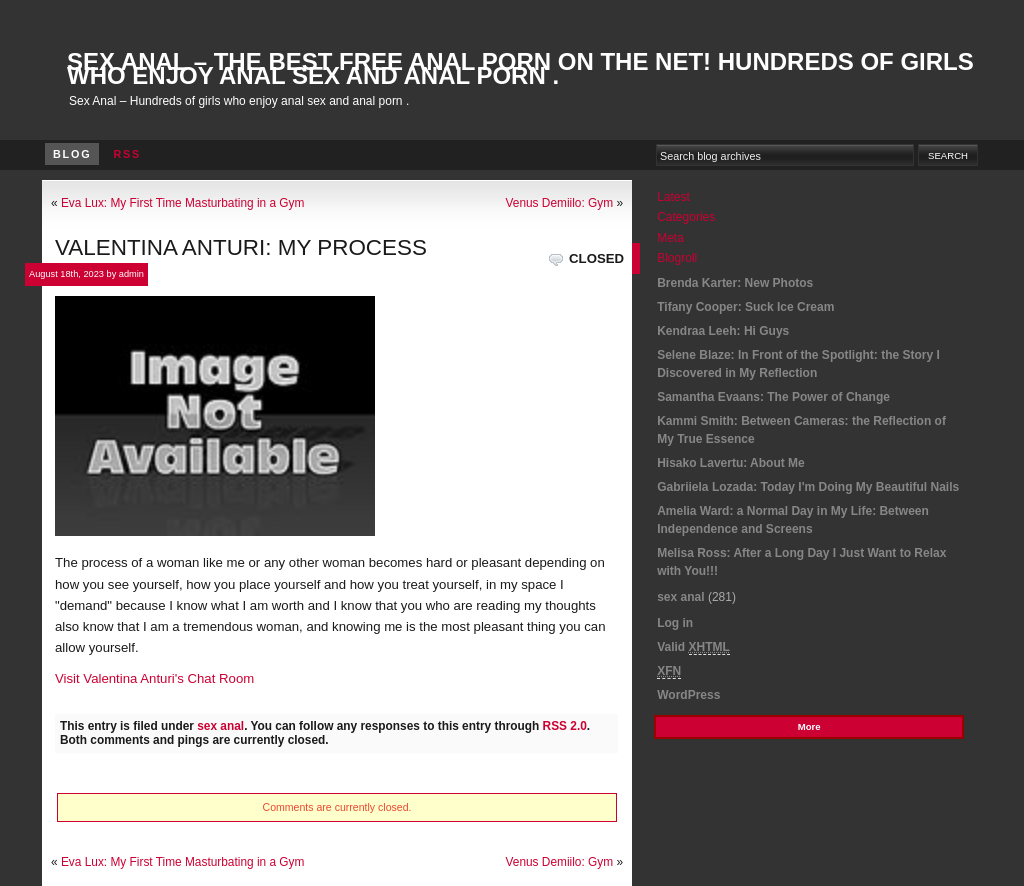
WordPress (688, 695)
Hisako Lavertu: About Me (731, 463)
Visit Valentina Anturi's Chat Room (154, 678)
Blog (72, 154)
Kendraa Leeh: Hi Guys (723, 331)
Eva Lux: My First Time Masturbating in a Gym (183, 203)
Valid (693, 647)
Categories (686, 217)
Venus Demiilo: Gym (560, 203)
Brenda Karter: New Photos (735, 283)
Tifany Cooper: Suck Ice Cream (745, 307)
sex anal (220, 726)
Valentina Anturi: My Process (241, 247)
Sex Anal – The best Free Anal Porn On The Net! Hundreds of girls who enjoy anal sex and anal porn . (520, 68)
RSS (127, 154)
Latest (673, 197)
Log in (675, 623)
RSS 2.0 (565, 726)
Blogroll (677, 258)
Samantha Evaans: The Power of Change (773, 397)
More (809, 726)
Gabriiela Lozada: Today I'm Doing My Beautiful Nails (808, 487)
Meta (670, 238)
